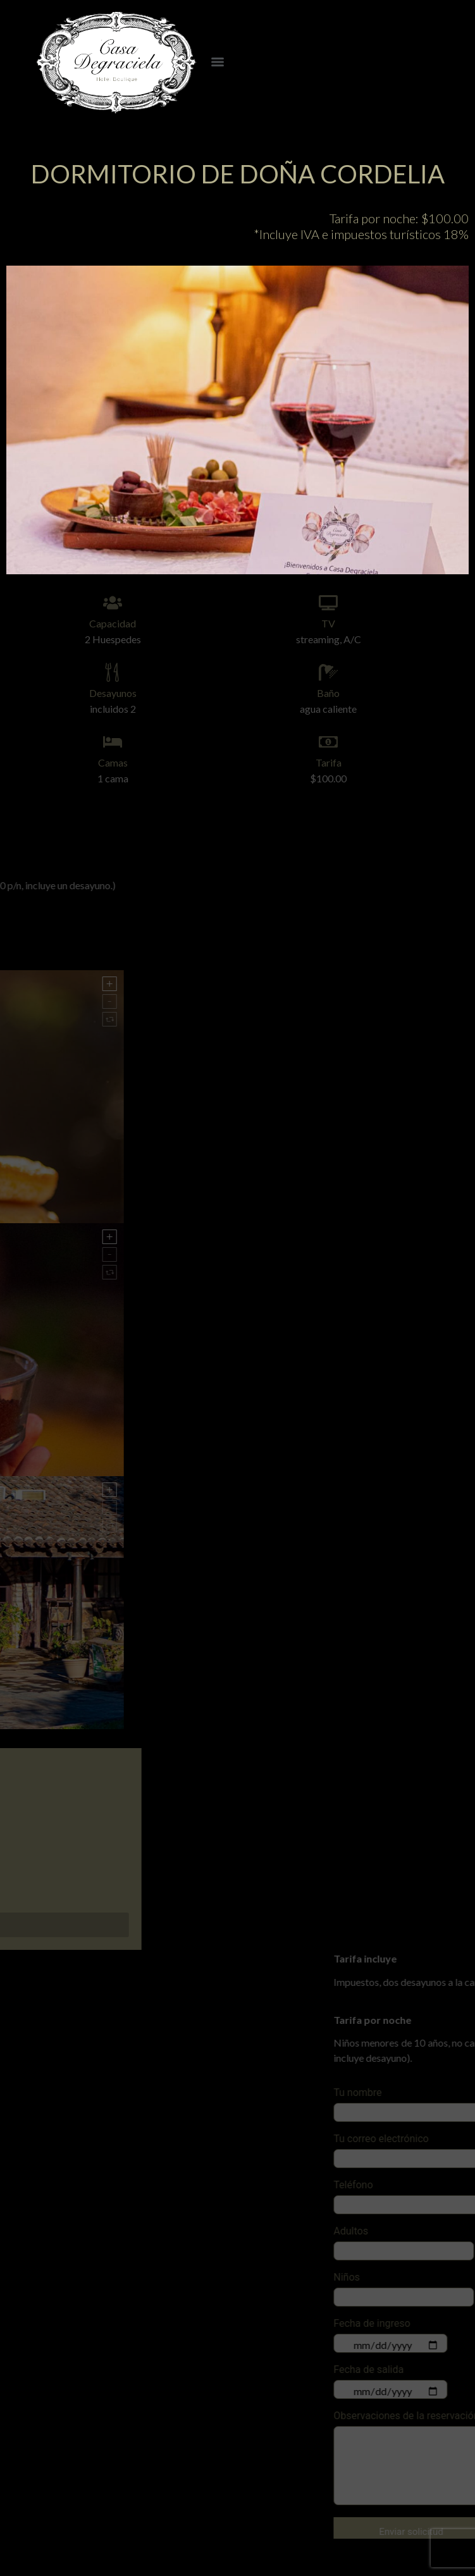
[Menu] (217, 61)
